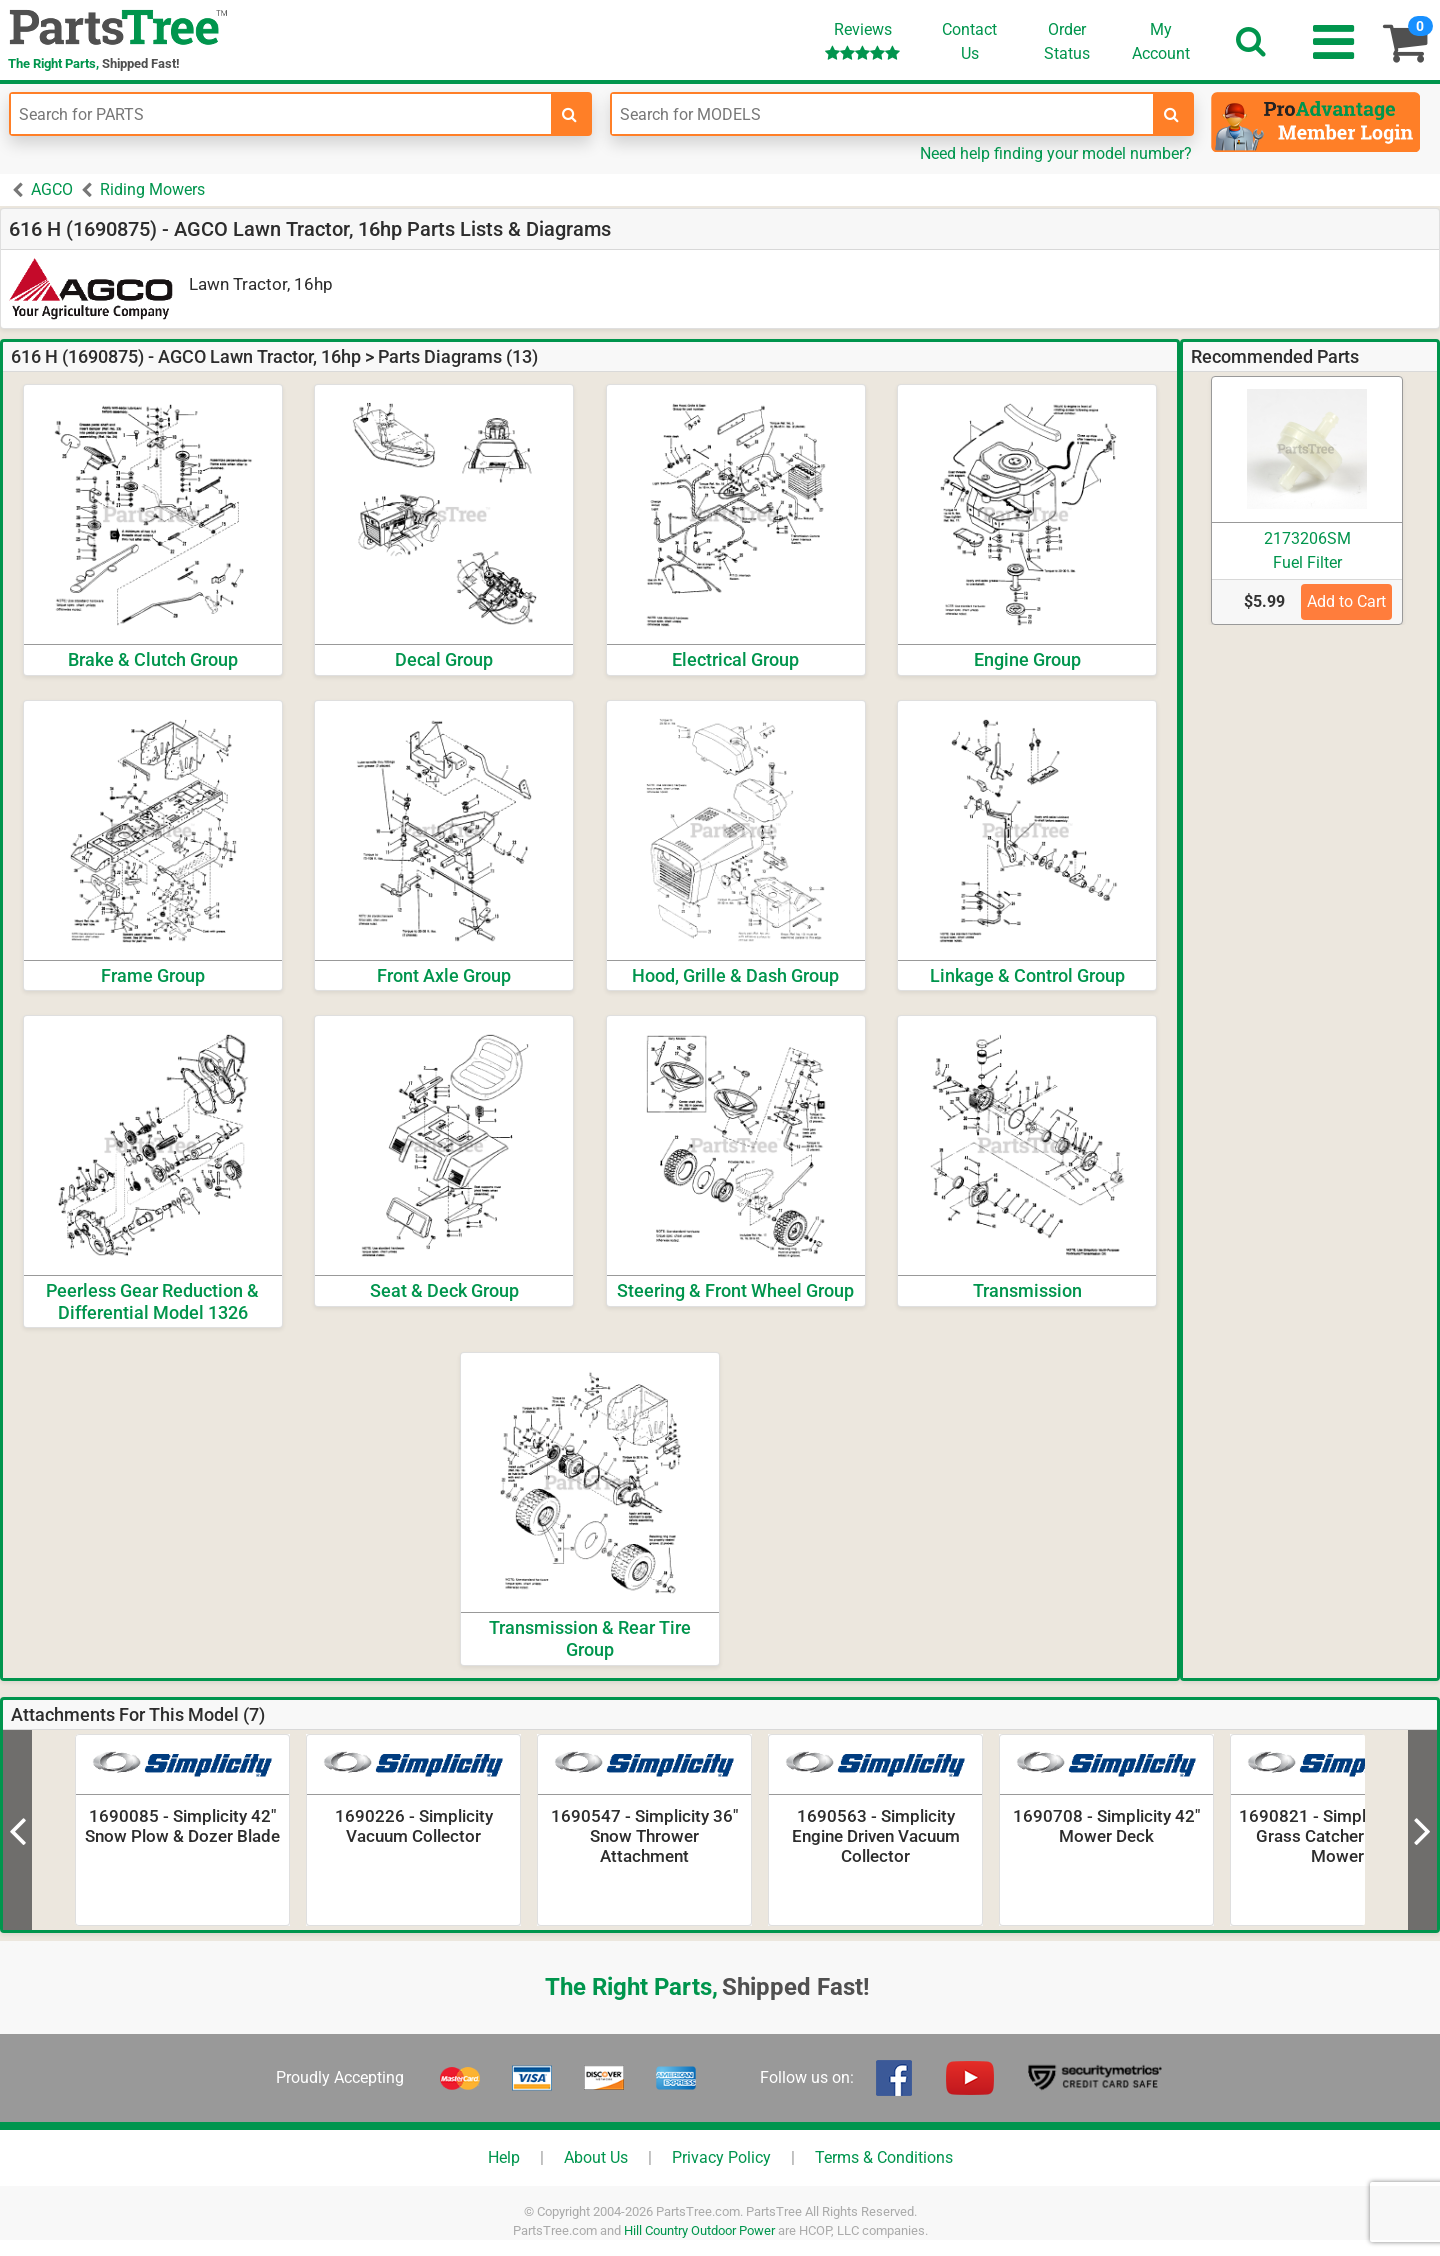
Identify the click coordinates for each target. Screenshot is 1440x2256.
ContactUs (969, 41)
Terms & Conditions (884, 2157)
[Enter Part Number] (281, 114)
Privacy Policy (721, 2157)
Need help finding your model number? (1056, 153)
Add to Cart (1346, 601)
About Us (596, 2157)
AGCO (52, 189)
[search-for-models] (1172, 114)
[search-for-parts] (570, 114)
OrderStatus (1067, 41)
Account (1161, 41)
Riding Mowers (152, 189)
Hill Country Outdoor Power (699, 2230)
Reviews (862, 40)
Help (504, 2157)
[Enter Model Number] (882, 114)
